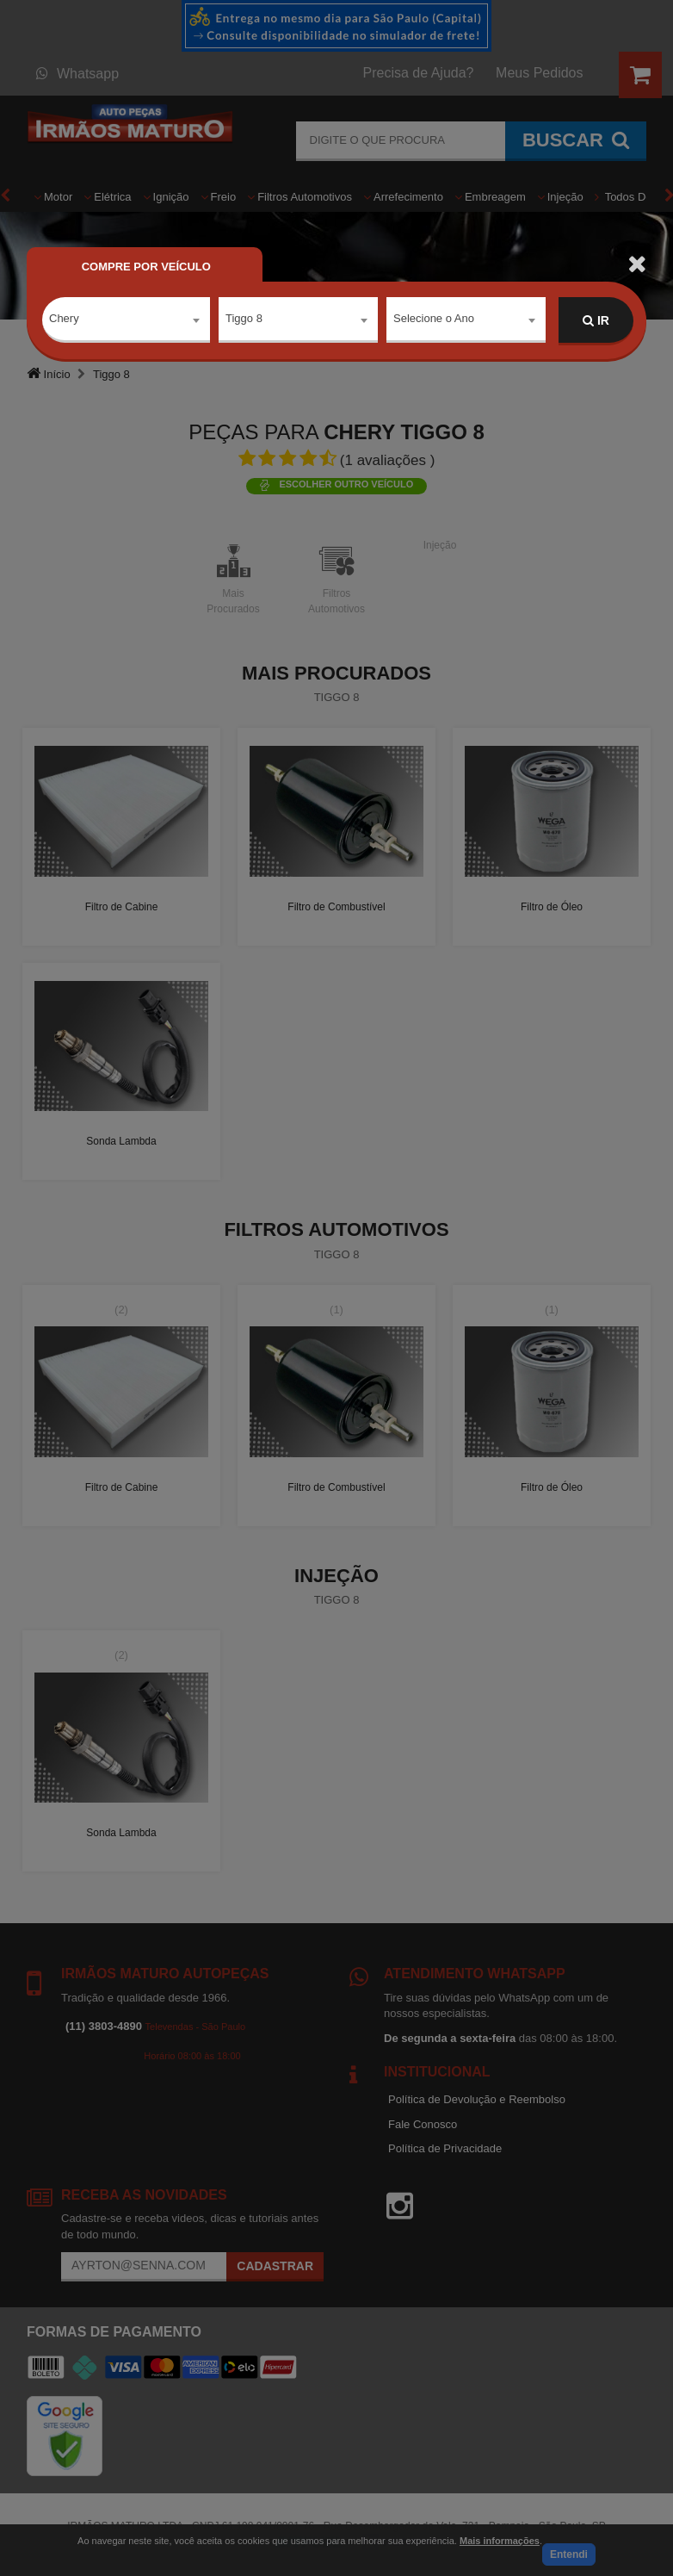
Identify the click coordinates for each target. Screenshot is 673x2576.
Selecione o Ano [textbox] (433, 319)
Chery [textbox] (64, 319)
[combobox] (126, 321)
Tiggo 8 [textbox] (243, 319)
